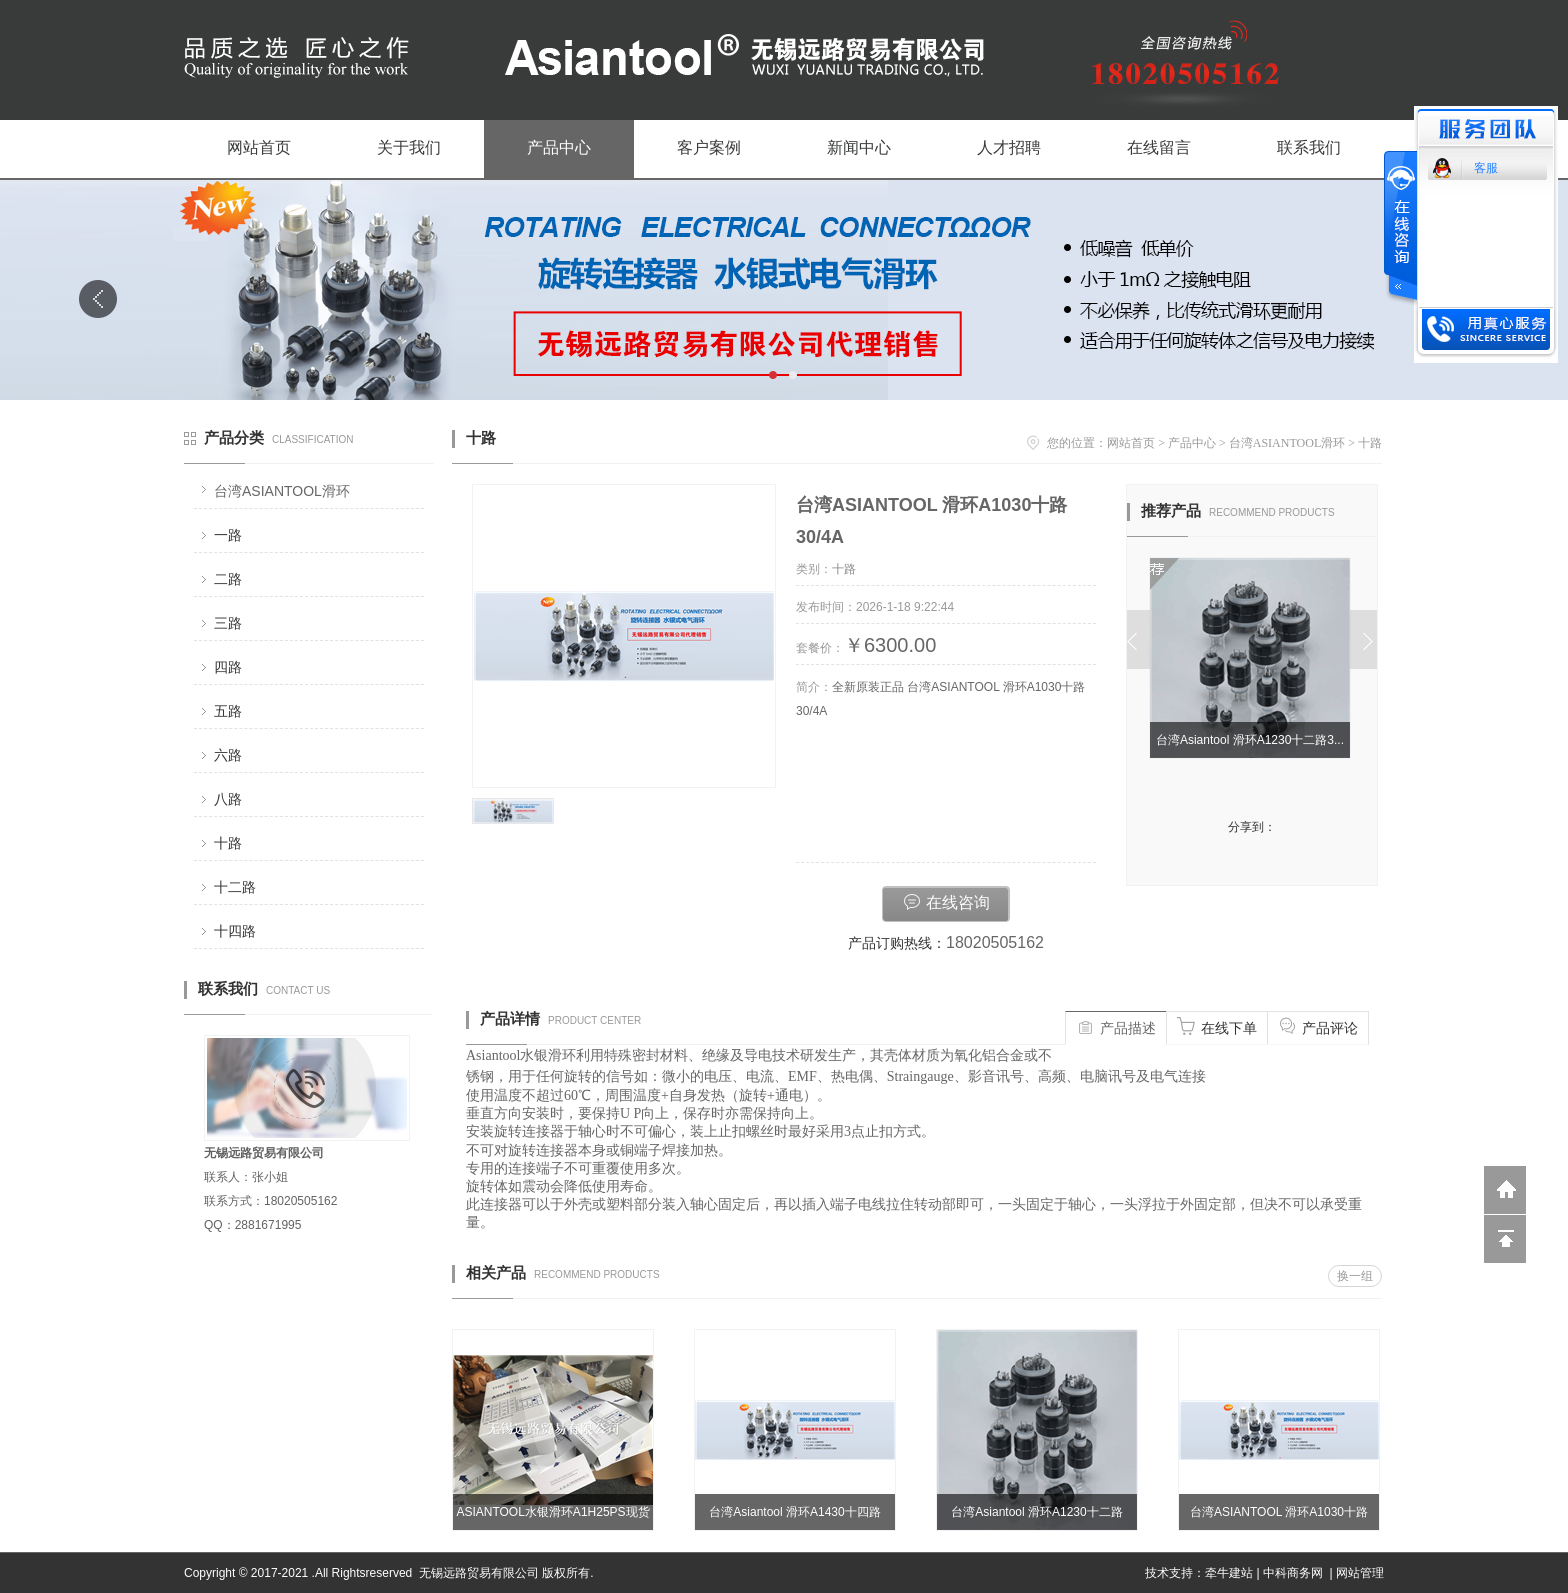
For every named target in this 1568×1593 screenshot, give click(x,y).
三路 (228, 623)
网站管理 (1360, 1573)
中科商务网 (1293, 1573)
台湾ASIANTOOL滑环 (282, 491)
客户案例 (709, 147)
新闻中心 (859, 147)
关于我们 (409, 147)
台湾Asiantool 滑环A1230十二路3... (1252, 740)
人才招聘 (1009, 147)
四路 (228, 667)
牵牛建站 (1229, 1573)
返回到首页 (1505, 1190)
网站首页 (259, 147)
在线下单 (1217, 1026)
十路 (228, 843)
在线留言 (1159, 147)
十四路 (235, 931)
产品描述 (1116, 1026)
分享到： (1252, 827)
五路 (228, 711)
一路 (228, 535)
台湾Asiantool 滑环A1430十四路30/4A (794, 1517)
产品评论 (1318, 1026)
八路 (228, 799)
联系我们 (1309, 147)
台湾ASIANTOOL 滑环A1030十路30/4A (1279, 1517)
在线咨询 (946, 901)
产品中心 (559, 147)
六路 (228, 755)
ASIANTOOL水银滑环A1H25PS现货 (552, 1512)
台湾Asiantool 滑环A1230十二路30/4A (1036, 1517)
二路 (228, 579)
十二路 (235, 887)
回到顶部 (1505, 1239)
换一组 (1355, 1276)
